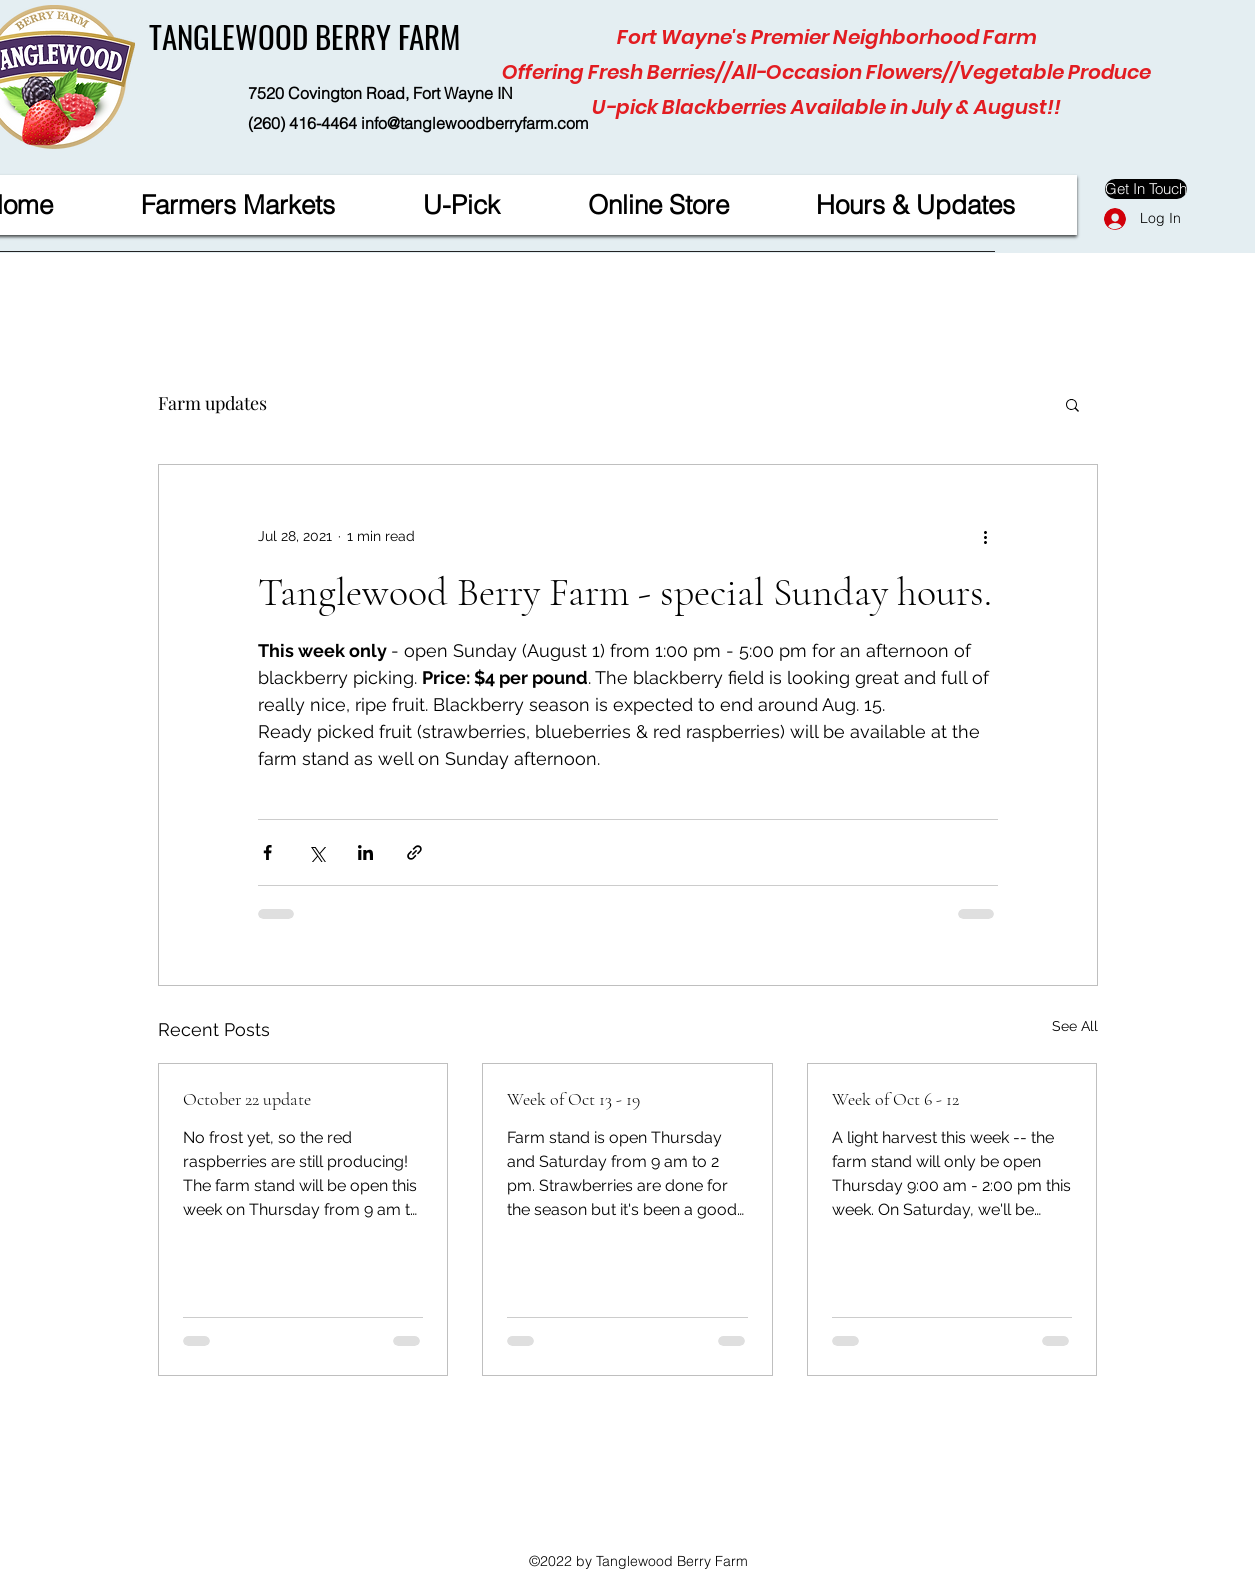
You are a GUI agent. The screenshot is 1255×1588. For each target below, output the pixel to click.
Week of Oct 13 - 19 (573, 1099)
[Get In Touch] (1146, 189)
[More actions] (986, 537)
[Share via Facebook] (267, 852)
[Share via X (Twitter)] (316, 852)
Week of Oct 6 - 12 (895, 1099)
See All (1075, 1026)
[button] (1072, 404)
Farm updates (212, 403)
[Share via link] (414, 852)
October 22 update (247, 1099)
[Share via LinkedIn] (365, 852)
